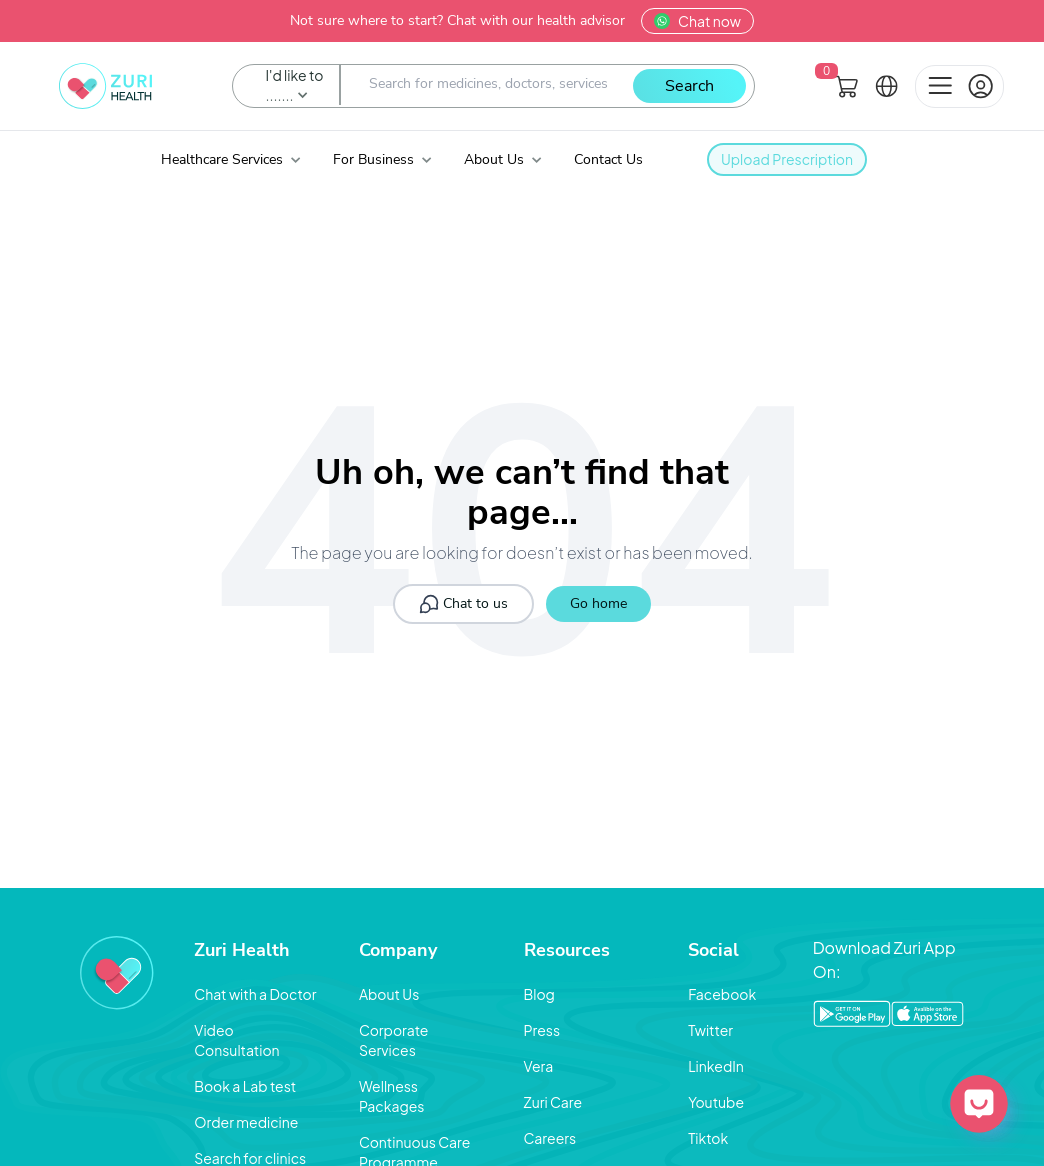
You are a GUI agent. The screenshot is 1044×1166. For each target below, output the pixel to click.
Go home (598, 603)
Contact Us (608, 159)
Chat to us (463, 604)
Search (689, 86)
